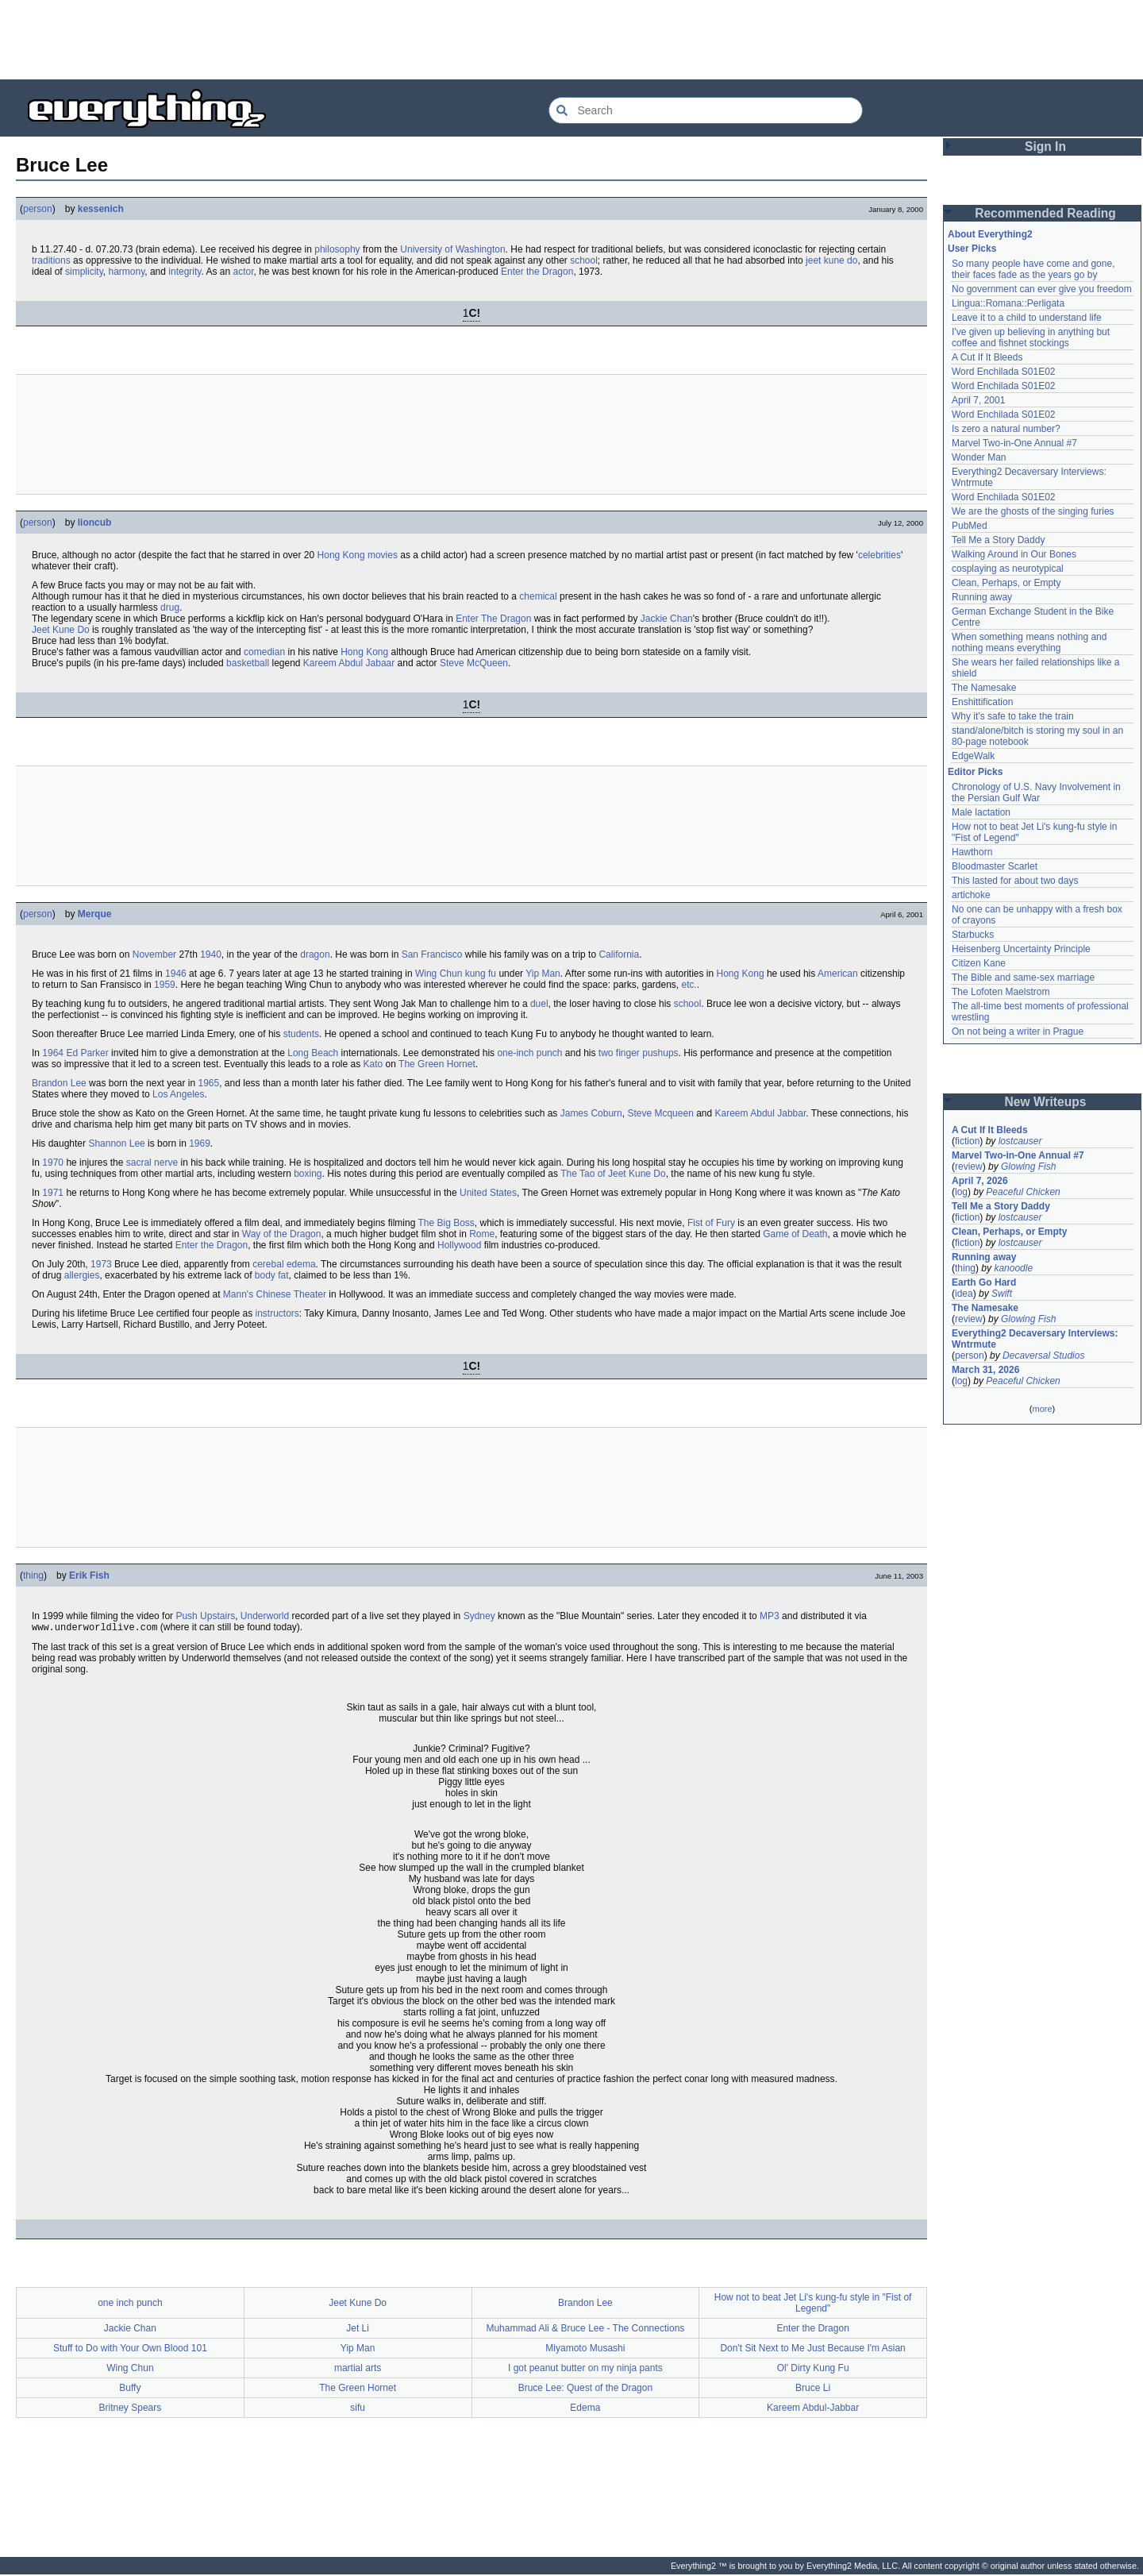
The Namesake (984, 687)
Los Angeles (178, 1094)
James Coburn (591, 1113)
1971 (53, 1192)
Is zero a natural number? (1006, 428)
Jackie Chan (667, 618)
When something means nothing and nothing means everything (1029, 642)
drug (169, 607)
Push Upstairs (205, 1616)
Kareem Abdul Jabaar (348, 663)
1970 (53, 1162)
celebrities (879, 555)
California (618, 954)
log (961, 1191)
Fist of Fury (711, 1222)
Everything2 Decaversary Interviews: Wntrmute (1035, 1339)
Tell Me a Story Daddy (998, 540)
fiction (967, 1141)
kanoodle (1013, 1268)
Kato (373, 1064)
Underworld (265, 1616)
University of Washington (452, 249)
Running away (982, 597)
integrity (184, 271)
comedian (264, 651)
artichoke (971, 894)
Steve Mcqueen (660, 1113)
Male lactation (981, 812)
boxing (307, 1173)
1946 (176, 973)
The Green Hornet (436, 1064)
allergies (82, 1275)
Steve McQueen (474, 663)
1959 (164, 984)
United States (488, 1192)
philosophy (337, 249)
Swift (1001, 1293)
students (301, 1033)
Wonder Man (979, 457)
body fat (272, 1275)
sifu (357, 2409)
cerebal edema (283, 1264)
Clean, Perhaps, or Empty (1006, 582)
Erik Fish (89, 1575)
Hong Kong (341, 555)
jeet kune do (831, 260)
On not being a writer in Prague (1017, 1031)
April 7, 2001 (978, 400)
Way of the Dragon (281, 1234)
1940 (210, 954)
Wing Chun (438, 973)
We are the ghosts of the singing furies (1033, 511)
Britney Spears (130, 2409)
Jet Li (357, 2329)
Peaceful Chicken (1023, 1191)
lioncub (95, 522)
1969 (199, 1143)
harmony (126, 271)
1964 (53, 1053)
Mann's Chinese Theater (274, 1294)
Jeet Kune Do (61, 629)
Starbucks (973, 934)
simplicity (84, 271)
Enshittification (982, 702)
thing (33, 1575)
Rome (482, 1234)
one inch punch (130, 2304)
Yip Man (542, 973)
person (37, 208)
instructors (276, 1313)
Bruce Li (812, 2389)
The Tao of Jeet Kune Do (613, 1173)
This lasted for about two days (1015, 880)
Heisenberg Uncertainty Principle (1021, 948)
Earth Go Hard (984, 1282)
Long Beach (312, 1053)
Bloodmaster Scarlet (994, 866)
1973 (101, 1264)
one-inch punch (529, 1053)
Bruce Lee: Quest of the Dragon (585, 2389)
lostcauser (1020, 1141)
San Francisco (432, 954)
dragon (314, 954)
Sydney (479, 1616)
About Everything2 (990, 234)
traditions (51, 260)
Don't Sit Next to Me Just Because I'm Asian (812, 2349)
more (1042, 1408)
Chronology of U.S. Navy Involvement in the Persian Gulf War (1036, 792)
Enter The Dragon (493, 618)
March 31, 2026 (985, 1369)
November (154, 954)
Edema (585, 2409)
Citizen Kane (979, 963)
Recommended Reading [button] (1045, 213)
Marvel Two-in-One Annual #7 (1014, 443)
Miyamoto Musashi (585, 2349)
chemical (537, 596)
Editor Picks (975, 771)
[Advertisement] (571, 39)
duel (539, 1003)
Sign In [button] (1045, 146)
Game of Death (795, 1234)
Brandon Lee (59, 1083)
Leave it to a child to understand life (1027, 317)
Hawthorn (972, 852)
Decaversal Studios (1043, 1355)
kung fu (480, 973)
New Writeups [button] (1046, 1102)
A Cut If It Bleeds (987, 357)
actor (243, 271)
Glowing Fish (1028, 1166)
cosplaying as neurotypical (1008, 568)
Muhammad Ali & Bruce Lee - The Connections (585, 2329)
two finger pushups (638, 1053)
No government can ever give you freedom (1042, 289)
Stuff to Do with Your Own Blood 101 (130, 2349)
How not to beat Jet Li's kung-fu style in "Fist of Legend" (813, 2304)
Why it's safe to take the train (1013, 716)
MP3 (769, 1616)
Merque (95, 914)
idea (964, 1293)
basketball (247, 663)
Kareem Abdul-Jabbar (813, 2409)
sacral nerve (152, 1162)
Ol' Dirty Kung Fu (813, 2369)
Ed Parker (87, 1053)
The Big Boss (446, 1222)
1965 (208, 1083)
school (584, 260)
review (969, 1166)
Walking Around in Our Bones (1014, 554)
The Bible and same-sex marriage (1023, 977)
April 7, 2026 (980, 1180)
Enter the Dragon (537, 271)
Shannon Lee (116, 1143)
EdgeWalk (973, 756)
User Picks (972, 248)
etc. (689, 984)
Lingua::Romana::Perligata (1008, 303)
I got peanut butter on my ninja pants (585, 2369)
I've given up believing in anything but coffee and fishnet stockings (1031, 337)
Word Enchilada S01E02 (1004, 371)
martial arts (357, 2369)
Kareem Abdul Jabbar (760, 1113)
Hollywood (459, 1245)
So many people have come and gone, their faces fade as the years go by (1033, 269)
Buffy (129, 2389)
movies (383, 555)
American (838, 973)
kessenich (101, 208)
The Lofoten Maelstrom (1000, 991)
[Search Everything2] (705, 110)
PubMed (969, 525)
